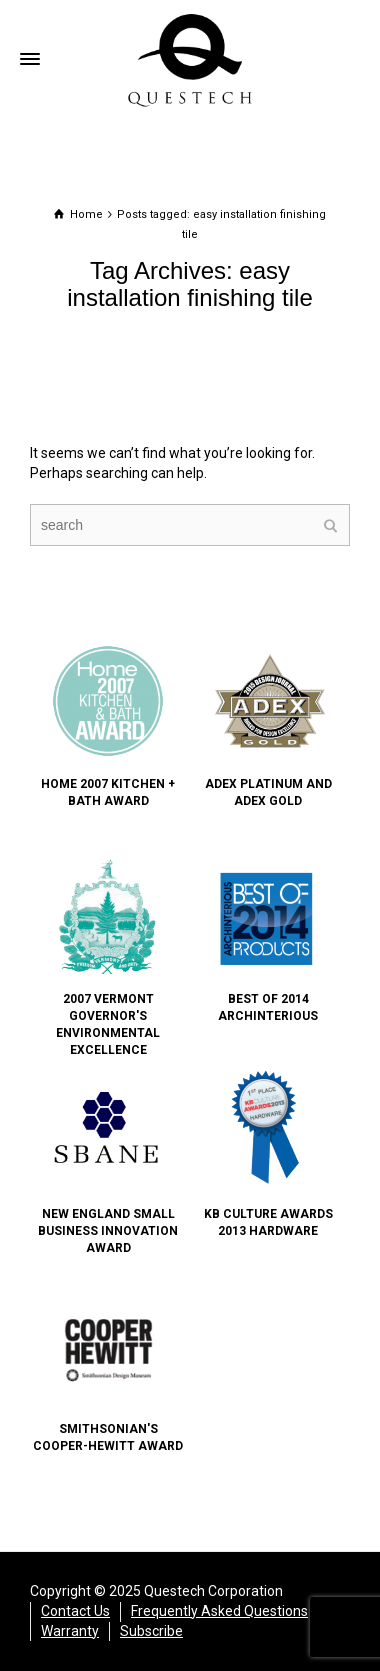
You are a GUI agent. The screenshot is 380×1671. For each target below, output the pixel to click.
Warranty (70, 1631)
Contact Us (75, 1611)
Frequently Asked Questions (219, 1611)
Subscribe (151, 1631)
